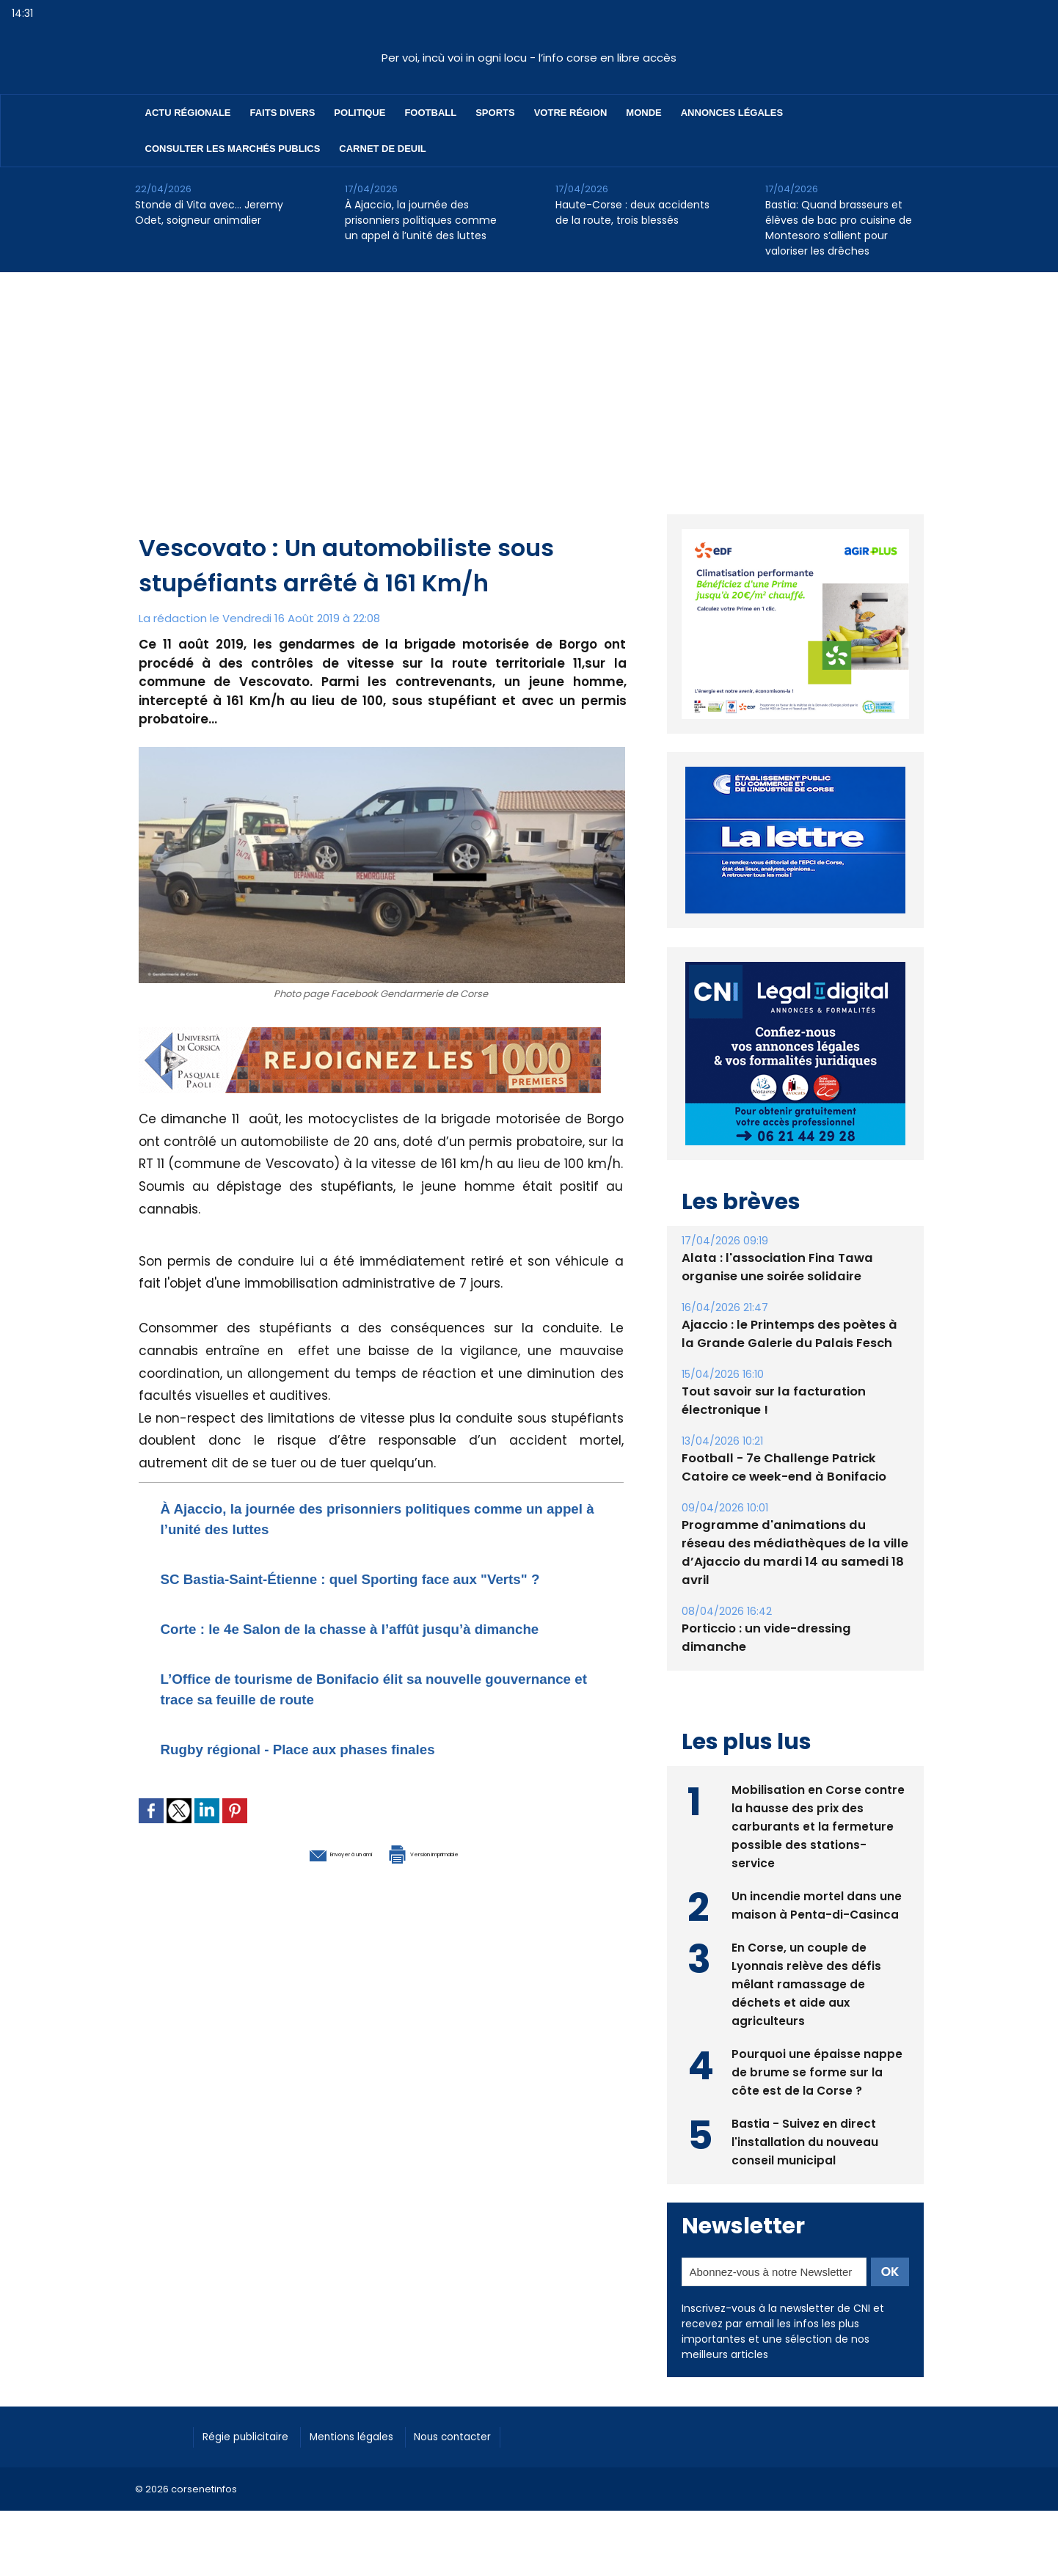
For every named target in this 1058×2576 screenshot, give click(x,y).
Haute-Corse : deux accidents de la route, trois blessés (632, 212)
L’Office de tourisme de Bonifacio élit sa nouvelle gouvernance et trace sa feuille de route (366, 1729)
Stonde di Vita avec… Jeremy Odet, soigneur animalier (209, 212)
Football (430, 112)
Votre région (571, 112)
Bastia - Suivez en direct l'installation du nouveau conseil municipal (805, 2140)
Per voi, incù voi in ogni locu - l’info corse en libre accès (529, 57)
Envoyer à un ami (301, 1893)
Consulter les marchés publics (233, 148)
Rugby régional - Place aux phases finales (336, 1789)
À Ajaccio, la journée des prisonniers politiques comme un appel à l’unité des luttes (421, 220)
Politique (359, 112)
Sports (494, 112)
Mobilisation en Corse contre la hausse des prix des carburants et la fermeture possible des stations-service (818, 1824)
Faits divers (282, 112)
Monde (643, 112)
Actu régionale (188, 112)
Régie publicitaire (253, 2435)
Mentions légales (373, 2435)
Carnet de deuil (382, 148)
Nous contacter (488, 2435)
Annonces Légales (732, 112)
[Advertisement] (529, 382)
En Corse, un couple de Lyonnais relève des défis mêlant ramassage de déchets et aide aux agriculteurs (807, 1982)
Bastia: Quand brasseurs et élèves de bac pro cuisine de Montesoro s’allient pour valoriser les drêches (838, 227)
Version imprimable (458, 1893)
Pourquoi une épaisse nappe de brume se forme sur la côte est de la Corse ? (817, 2070)
